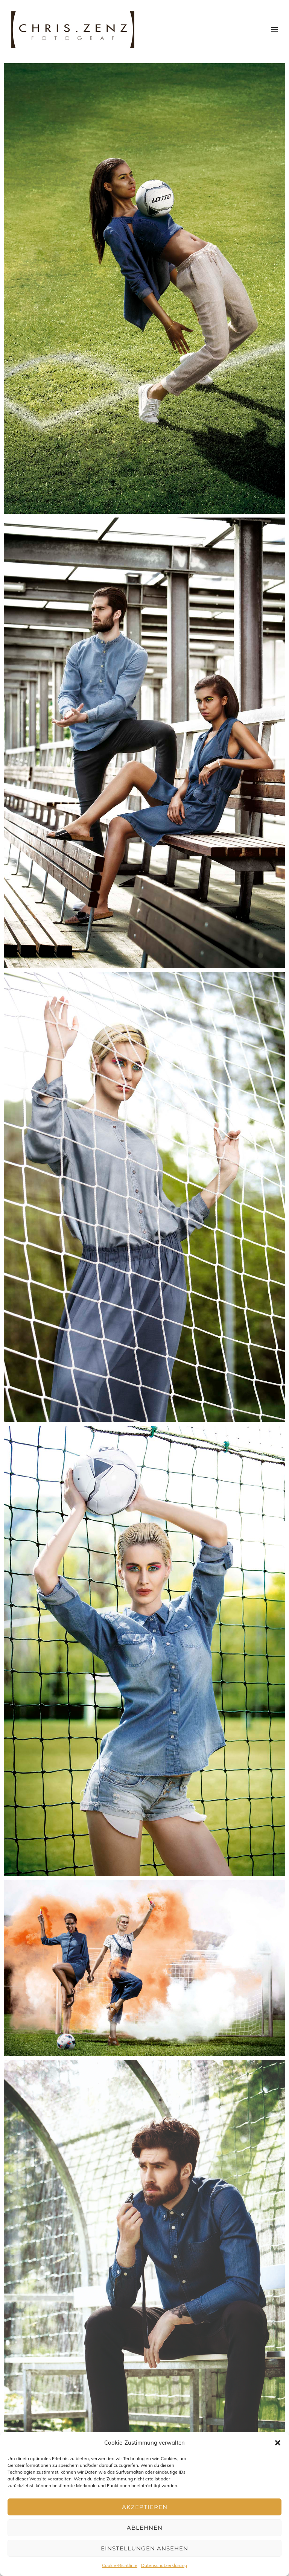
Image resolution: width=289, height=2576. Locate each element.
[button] (277, 2443)
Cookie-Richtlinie (119, 2565)
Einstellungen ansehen (144, 2548)
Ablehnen (145, 2527)
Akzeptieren (144, 2507)
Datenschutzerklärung (164, 2565)
